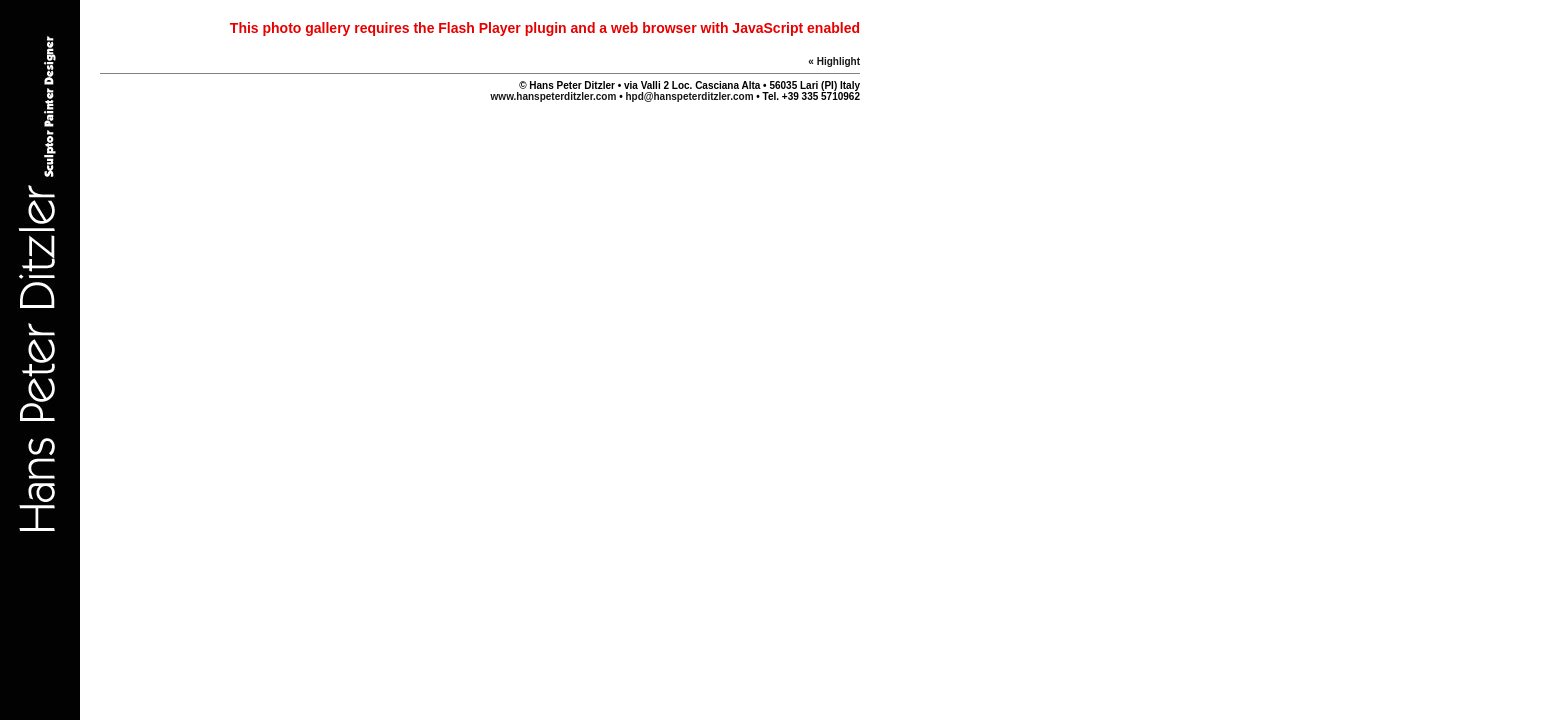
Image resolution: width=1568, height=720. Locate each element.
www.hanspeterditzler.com (555, 96)
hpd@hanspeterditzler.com (689, 96)
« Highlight (834, 61)
